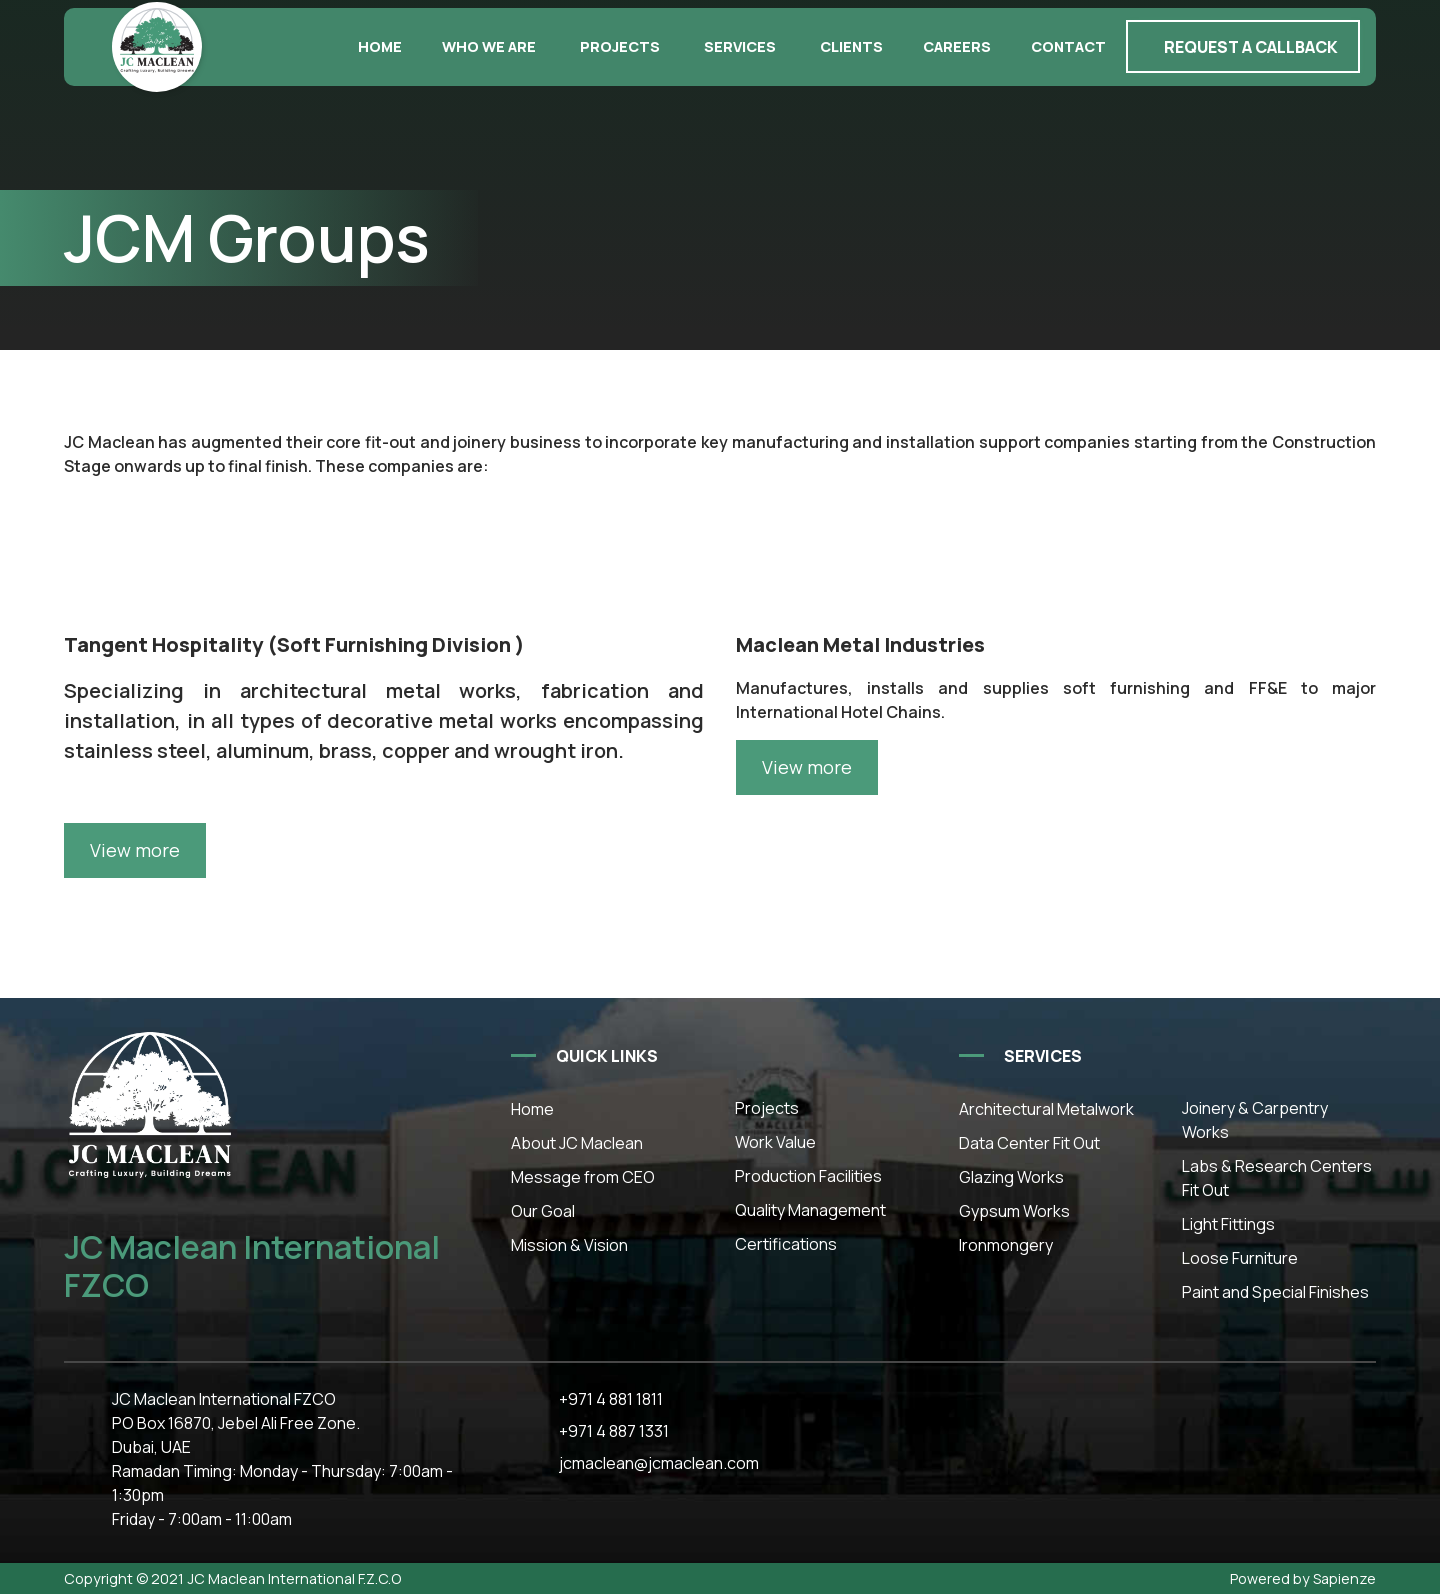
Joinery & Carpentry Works (1255, 1120)
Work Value (775, 1142)
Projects (620, 46)
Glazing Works (1011, 1177)
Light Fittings (1228, 1224)
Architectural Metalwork (1046, 1109)
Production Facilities (808, 1176)
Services (740, 46)
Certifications (786, 1244)
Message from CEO (583, 1177)
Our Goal (543, 1211)
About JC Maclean (577, 1143)
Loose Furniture (1240, 1258)
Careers (957, 46)
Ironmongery (1006, 1245)
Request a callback (1251, 47)
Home (380, 46)
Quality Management (810, 1210)
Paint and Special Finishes (1275, 1292)
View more (807, 767)
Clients (851, 46)
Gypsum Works (1014, 1211)
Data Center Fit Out (1029, 1143)
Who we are (489, 46)
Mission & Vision (569, 1245)
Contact (1068, 46)
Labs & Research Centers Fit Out (1277, 1178)
